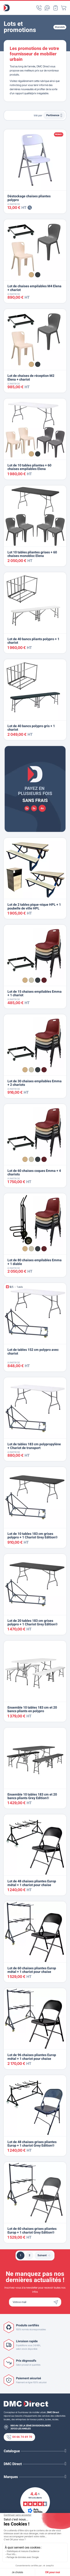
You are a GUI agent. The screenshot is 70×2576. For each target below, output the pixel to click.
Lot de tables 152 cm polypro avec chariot (33, 1351)
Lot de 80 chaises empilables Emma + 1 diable (34, 1262)
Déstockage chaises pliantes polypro (29, 198)
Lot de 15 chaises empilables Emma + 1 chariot (34, 993)
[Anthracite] (37, 274)
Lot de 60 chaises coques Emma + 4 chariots (34, 1172)
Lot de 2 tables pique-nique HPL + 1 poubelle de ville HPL (34, 906)
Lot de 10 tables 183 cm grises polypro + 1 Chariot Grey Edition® (32, 1535)
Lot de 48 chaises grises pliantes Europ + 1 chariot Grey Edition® (32, 2144)
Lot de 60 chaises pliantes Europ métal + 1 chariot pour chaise (31, 1970)
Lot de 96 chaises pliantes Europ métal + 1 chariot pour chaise (31, 2057)
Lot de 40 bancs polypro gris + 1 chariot (31, 728)
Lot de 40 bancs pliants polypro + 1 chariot (33, 641)
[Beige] (31, 274)
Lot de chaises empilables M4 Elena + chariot (34, 288)
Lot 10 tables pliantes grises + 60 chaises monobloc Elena (32, 554)
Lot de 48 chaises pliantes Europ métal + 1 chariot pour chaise (31, 1883)
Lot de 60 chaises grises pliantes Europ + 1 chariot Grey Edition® (32, 2230)
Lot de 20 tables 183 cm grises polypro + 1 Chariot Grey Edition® (32, 1622)
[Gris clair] (31, 980)
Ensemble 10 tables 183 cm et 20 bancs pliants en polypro (32, 1709)
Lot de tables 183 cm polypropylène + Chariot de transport (34, 1446)
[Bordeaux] (44, 980)
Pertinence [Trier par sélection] (54, 115)
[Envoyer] (56, 2302)
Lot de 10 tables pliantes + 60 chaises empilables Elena (29, 467)
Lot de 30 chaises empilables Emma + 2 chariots (34, 1083)
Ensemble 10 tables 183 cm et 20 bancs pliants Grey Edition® (32, 1796)
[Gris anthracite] (37, 980)
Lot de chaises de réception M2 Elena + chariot (30, 377)
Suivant (44, 2255)
